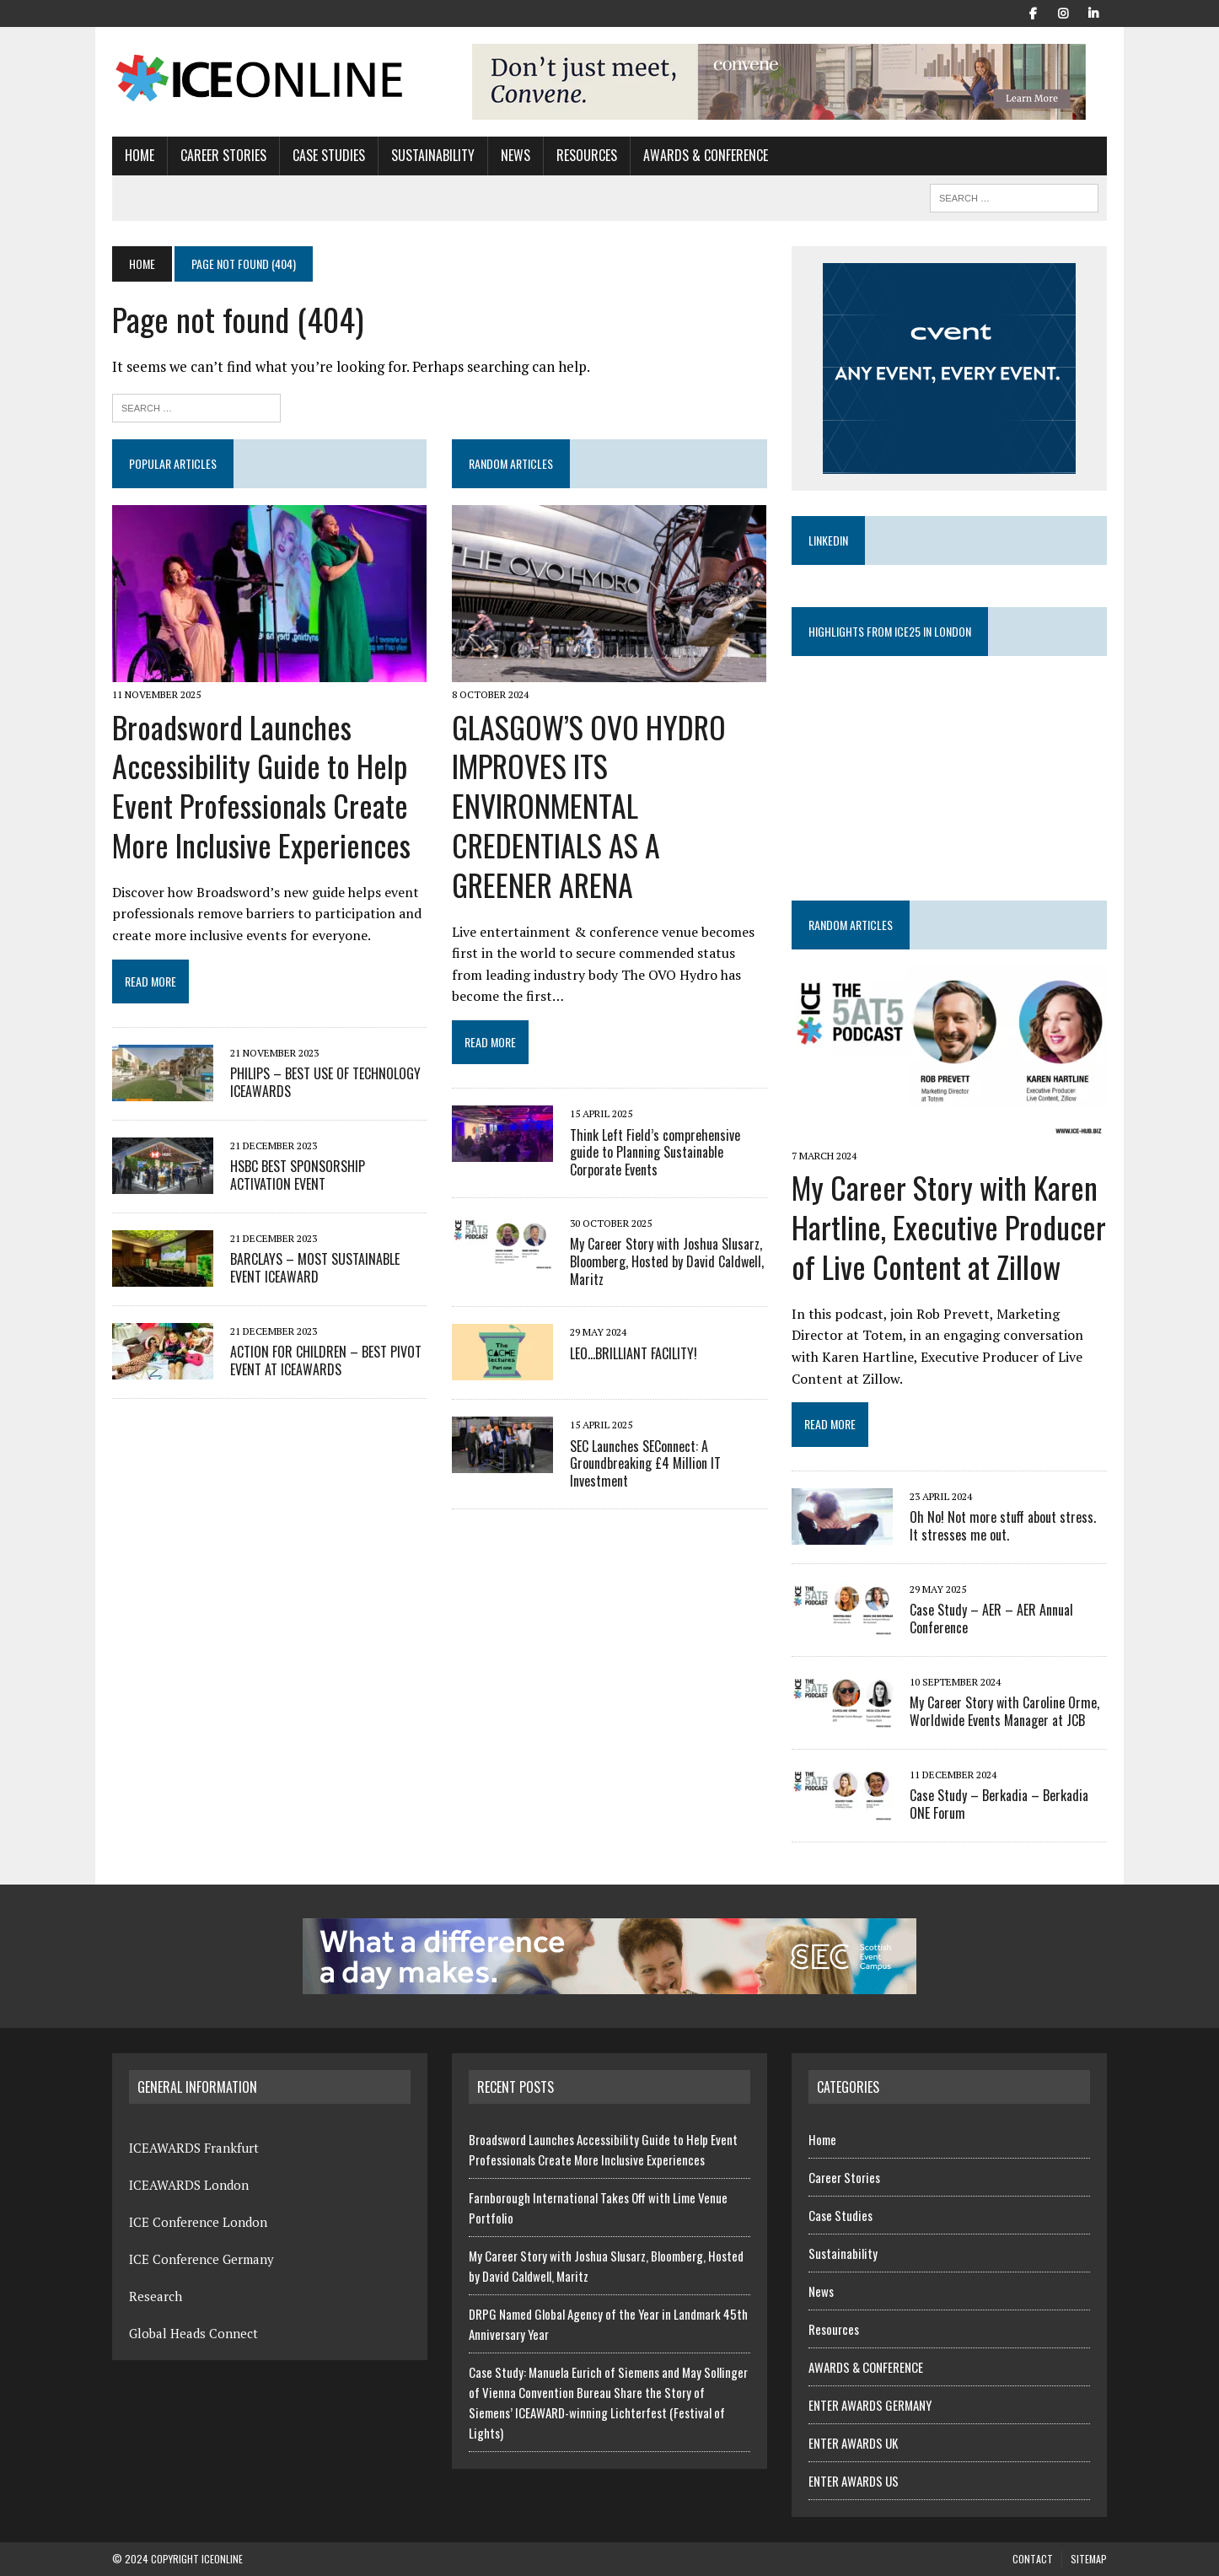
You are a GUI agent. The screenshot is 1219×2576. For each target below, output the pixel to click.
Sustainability (433, 155)
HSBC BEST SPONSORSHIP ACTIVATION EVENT (297, 1175)
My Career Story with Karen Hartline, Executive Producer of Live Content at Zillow (949, 1226)
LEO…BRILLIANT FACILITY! (633, 1353)
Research (155, 2296)
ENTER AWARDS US (853, 2480)
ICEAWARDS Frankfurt (194, 2147)
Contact (1032, 2559)
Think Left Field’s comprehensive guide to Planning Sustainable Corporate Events (655, 1152)
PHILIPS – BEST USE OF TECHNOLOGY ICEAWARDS (325, 1082)
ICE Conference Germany (201, 2259)
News (515, 155)
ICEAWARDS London (189, 2184)
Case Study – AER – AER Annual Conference (991, 1619)
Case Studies (329, 155)
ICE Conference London (198, 2221)
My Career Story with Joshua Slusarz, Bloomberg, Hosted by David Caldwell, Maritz (667, 1261)
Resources (586, 155)
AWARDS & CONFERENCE (705, 155)
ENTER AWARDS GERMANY (870, 2405)
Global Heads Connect (193, 2333)
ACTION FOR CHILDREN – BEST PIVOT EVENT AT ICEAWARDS (326, 1360)
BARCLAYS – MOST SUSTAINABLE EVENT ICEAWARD (315, 1268)
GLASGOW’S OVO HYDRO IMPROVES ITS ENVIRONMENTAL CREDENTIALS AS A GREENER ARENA (589, 805)
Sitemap (1089, 2559)
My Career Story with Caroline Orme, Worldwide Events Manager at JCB (1004, 1711)
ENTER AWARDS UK (853, 2442)
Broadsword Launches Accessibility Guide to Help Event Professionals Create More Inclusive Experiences (261, 785)
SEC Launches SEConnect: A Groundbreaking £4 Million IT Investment (645, 1464)
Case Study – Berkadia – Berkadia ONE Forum (999, 1804)
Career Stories (223, 155)
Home (139, 155)
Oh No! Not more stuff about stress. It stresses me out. (1003, 1526)
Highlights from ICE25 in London (889, 631)
